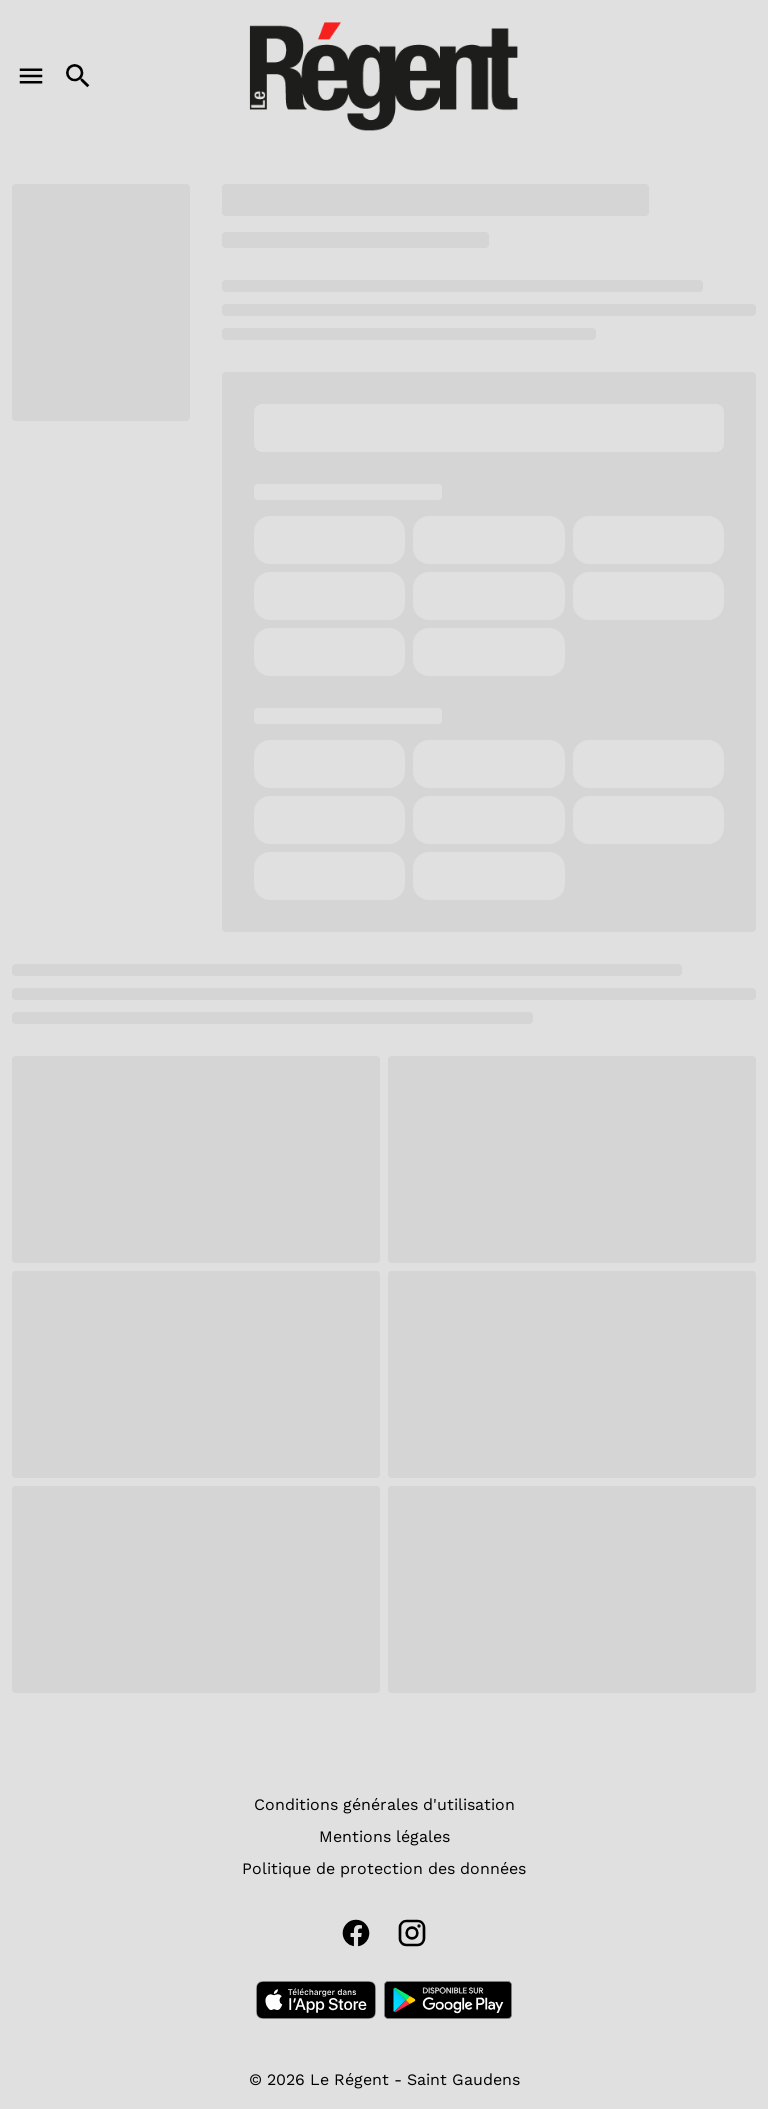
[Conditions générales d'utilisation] (384, 1805)
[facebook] (356, 1933)
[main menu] (31, 76)
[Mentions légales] (384, 1837)
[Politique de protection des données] (384, 1869)
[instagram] (412, 1933)
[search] (78, 76)
